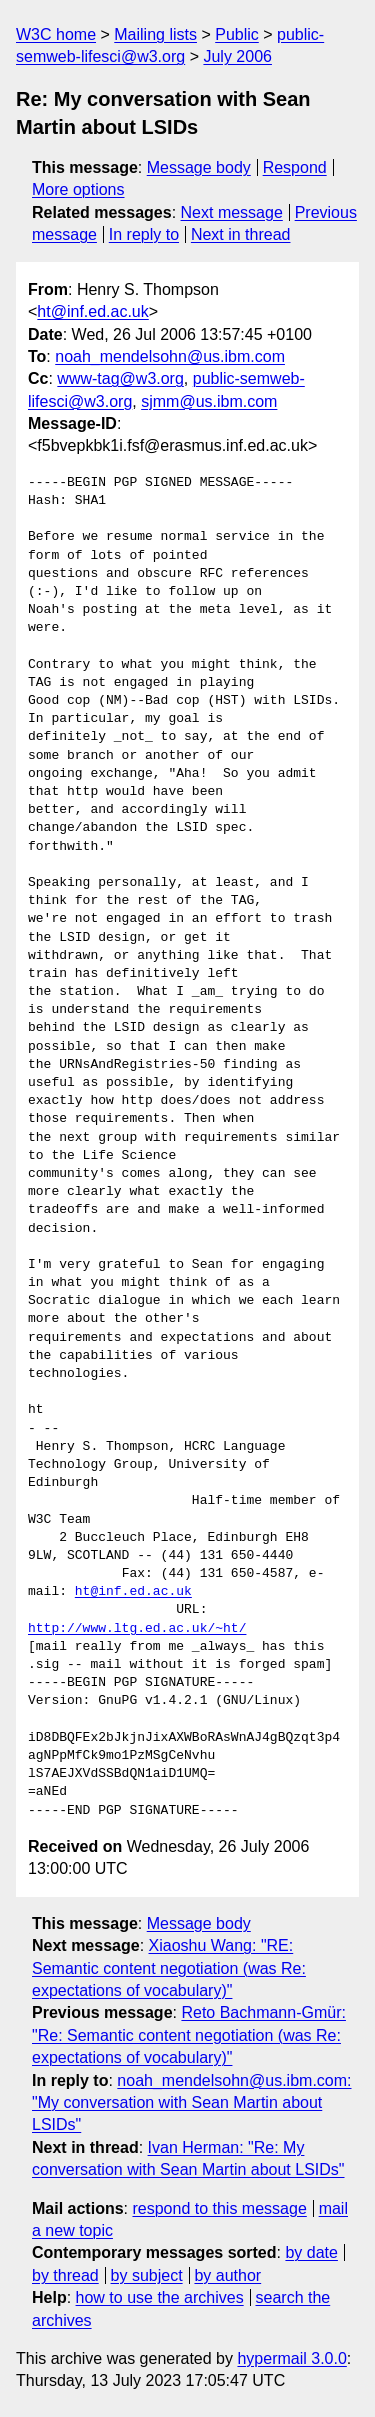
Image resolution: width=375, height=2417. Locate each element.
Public (237, 34)
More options (78, 189)
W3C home (56, 34)
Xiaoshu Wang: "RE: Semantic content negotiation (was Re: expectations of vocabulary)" (169, 1968)
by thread (65, 2275)
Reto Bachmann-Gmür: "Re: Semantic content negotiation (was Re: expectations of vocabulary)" (189, 2035)
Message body (199, 167)
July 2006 (237, 56)
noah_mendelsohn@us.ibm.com (170, 356)
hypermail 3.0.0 (291, 2358)
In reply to (144, 234)
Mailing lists (155, 34)
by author (227, 2275)
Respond (295, 167)
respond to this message (219, 2208)
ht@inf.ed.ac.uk (92, 311)
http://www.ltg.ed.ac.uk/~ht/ (137, 1629)
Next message (232, 212)
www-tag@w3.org (120, 378)
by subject (147, 2275)
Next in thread (241, 234)
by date (311, 2252)
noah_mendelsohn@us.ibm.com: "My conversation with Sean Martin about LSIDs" (192, 2103)
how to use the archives (160, 2297)
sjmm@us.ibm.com (209, 401)
